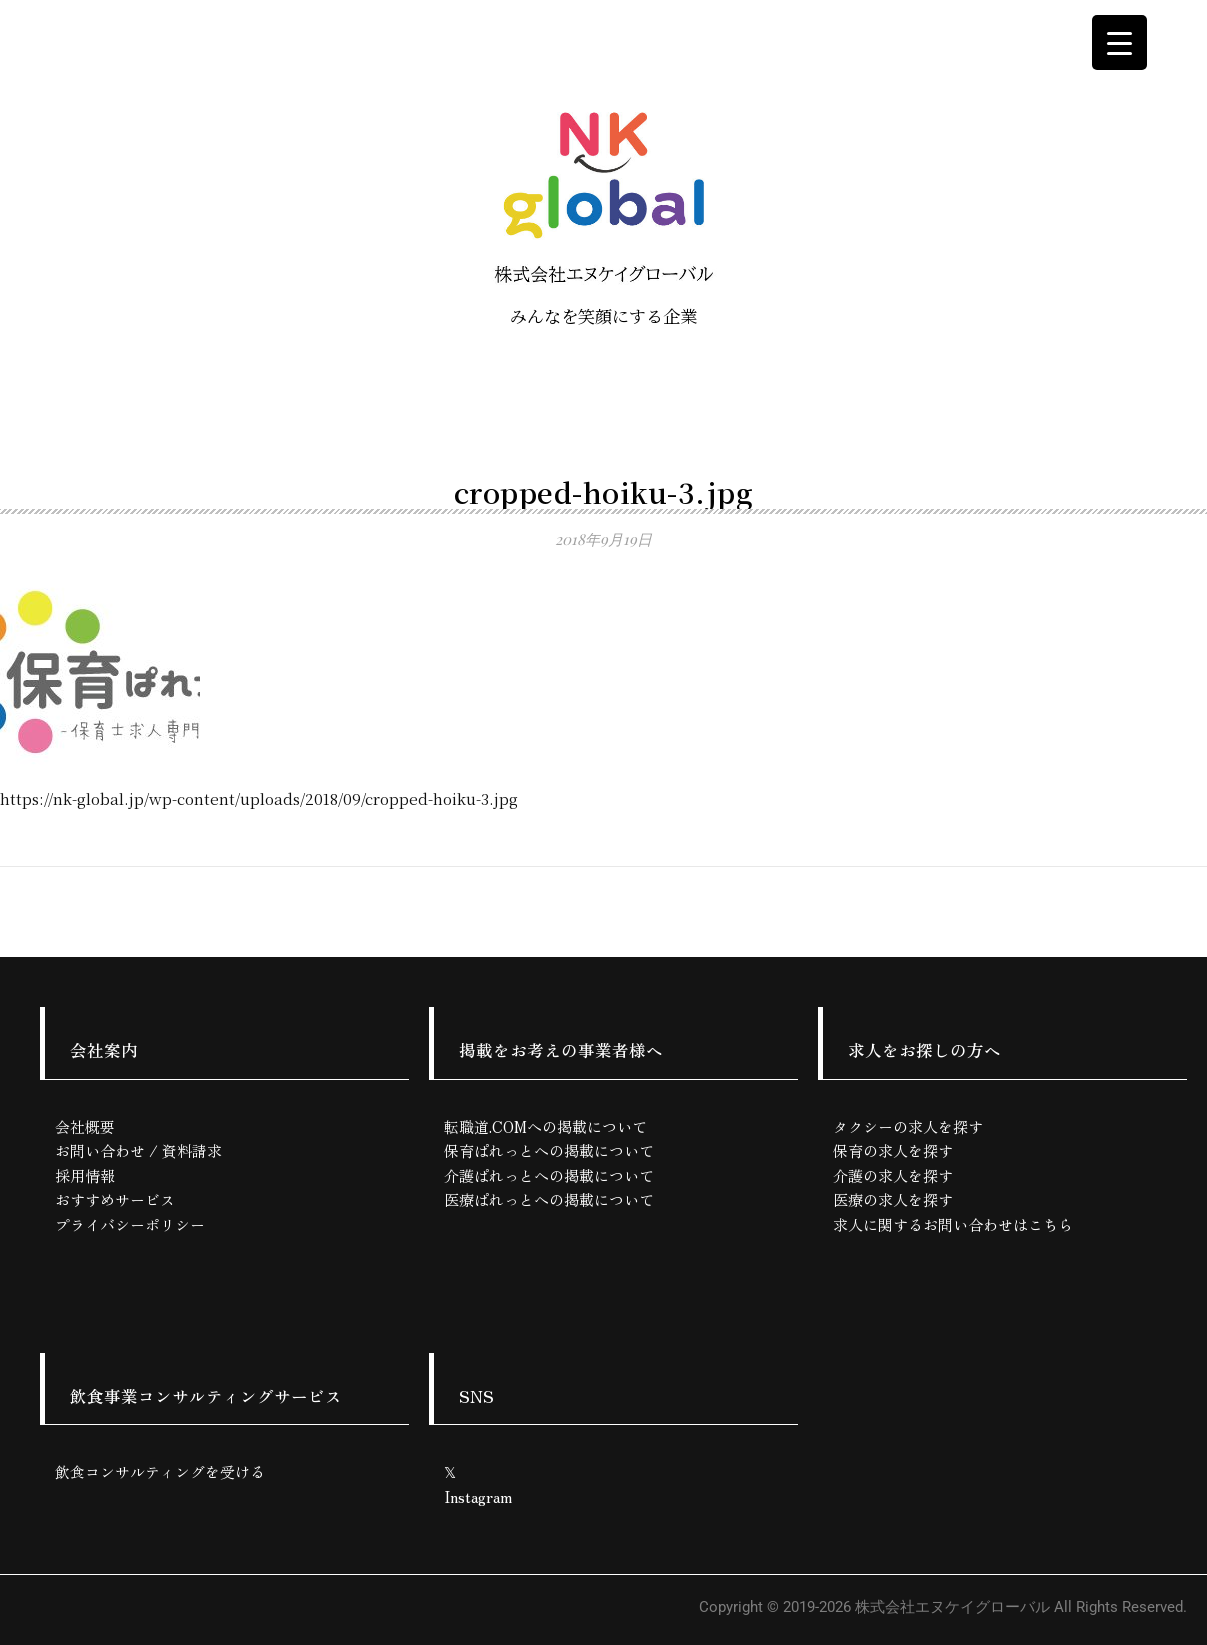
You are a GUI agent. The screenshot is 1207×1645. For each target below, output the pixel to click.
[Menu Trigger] (1119, 42)
